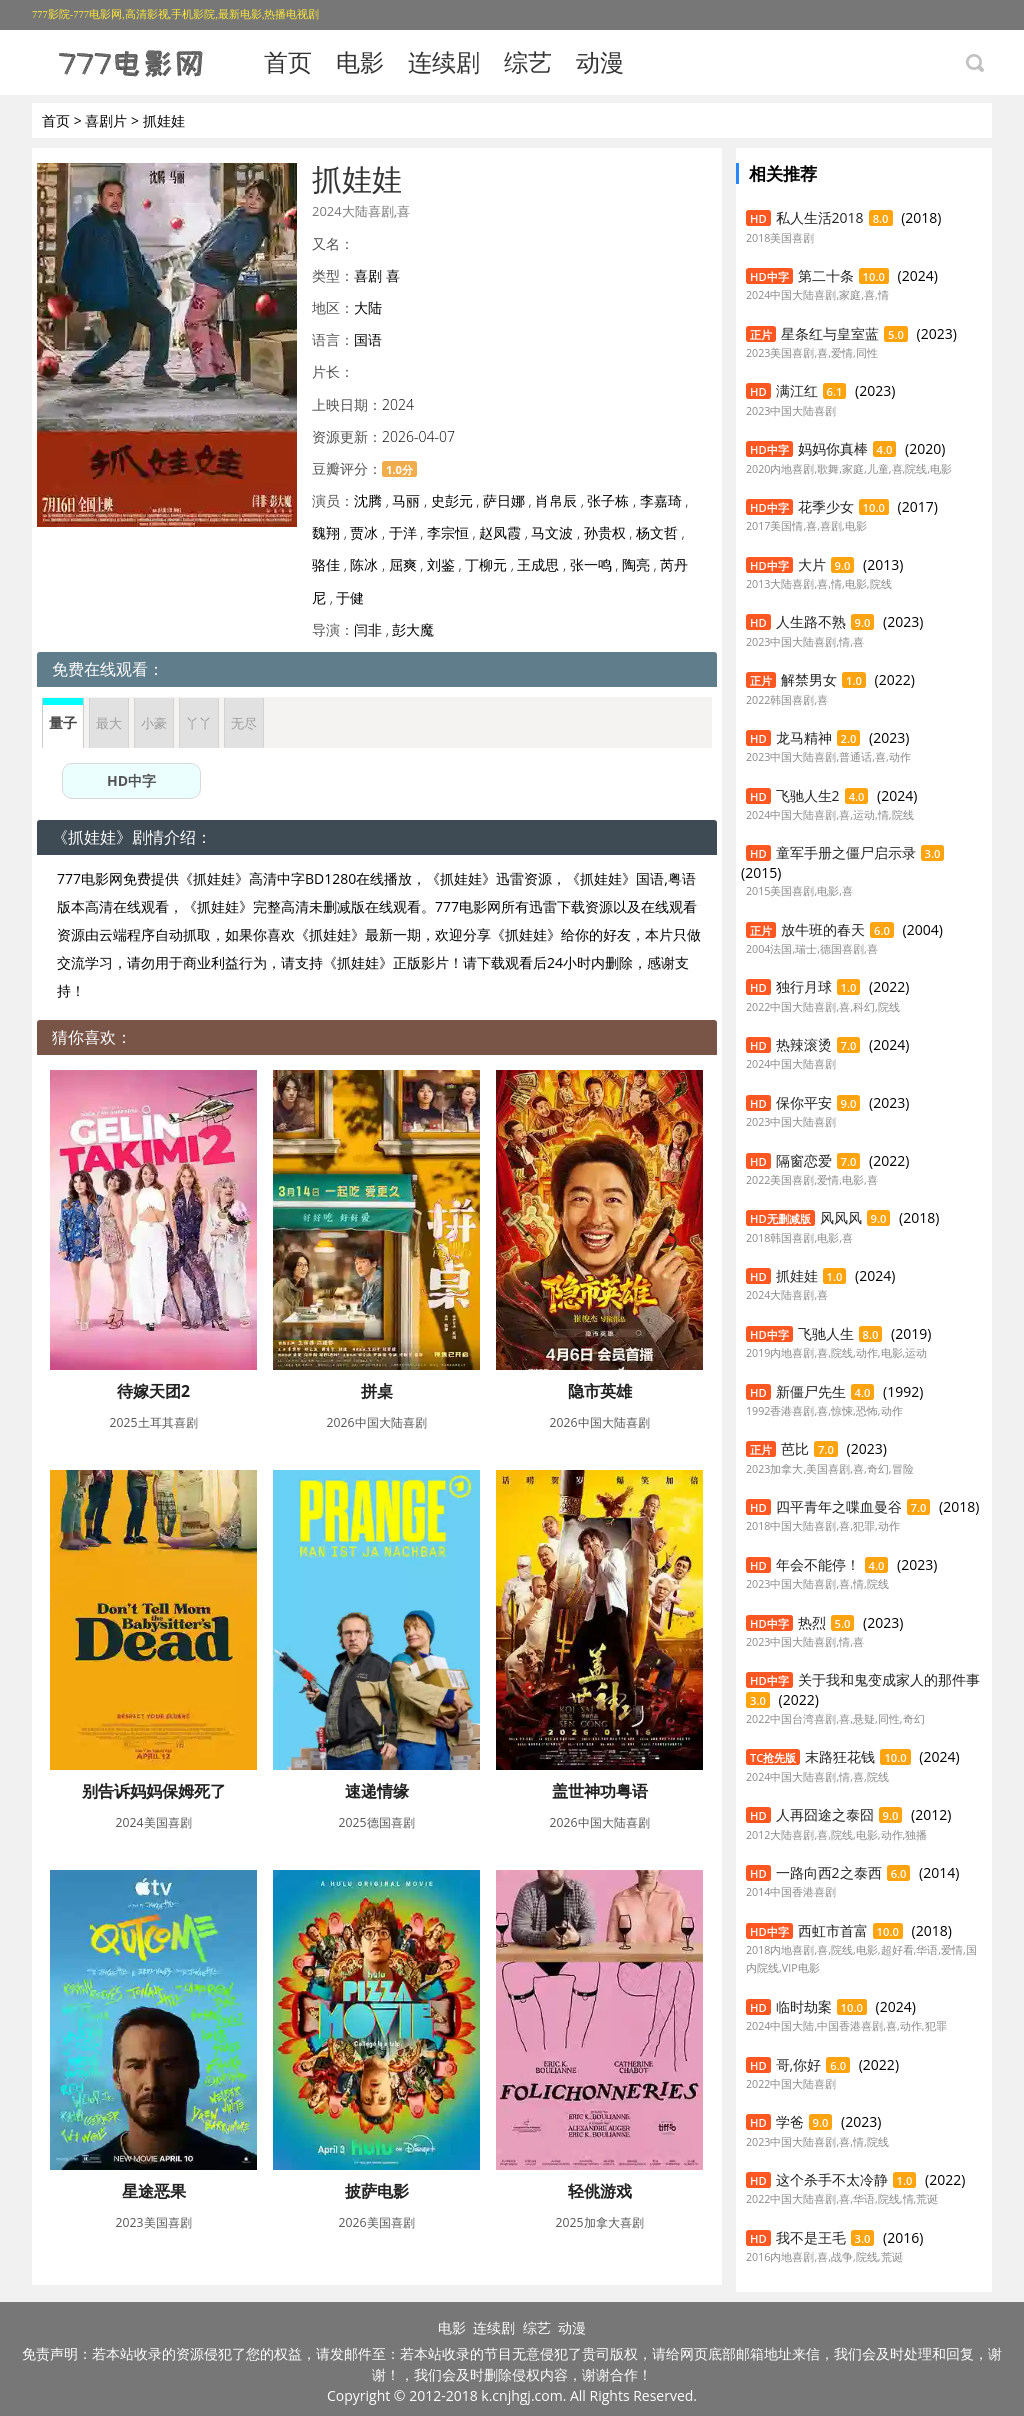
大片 (812, 564)
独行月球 (804, 986)
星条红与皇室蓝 (830, 333)
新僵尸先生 (811, 1391)
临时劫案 (804, 2006)
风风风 (841, 1217)
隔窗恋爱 (804, 1160)
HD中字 (131, 780)
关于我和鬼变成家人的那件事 (889, 1679)
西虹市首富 (833, 1930)
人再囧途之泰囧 (825, 1814)
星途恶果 (154, 2191)
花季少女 (826, 506)
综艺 (528, 61)
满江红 (797, 390)
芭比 (795, 1448)
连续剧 (444, 61)
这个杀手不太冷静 (832, 2179)
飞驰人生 (826, 1333)
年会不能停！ (818, 1564)
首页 (288, 61)
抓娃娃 (797, 1275)
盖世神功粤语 (600, 1791)
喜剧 (368, 275)
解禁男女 (809, 679)
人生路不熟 (811, 621)
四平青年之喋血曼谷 (839, 1506)
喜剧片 (106, 120)
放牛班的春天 (823, 929)
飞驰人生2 (808, 795)
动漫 (600, 61)
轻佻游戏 (600, 2191)
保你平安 (804, 1102)
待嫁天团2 (153, 1391)
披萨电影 (377, 2191)
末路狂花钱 (840, 1756)
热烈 (812, 1622)
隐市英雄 (600, 1391)
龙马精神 (804, 737)
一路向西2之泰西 (829, 1872)
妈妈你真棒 (833, 448)
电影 (360, 61)
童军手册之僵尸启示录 (846, 852)
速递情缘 (377, 1791)
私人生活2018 (820, 217)
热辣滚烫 (804, 1044)
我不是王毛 (811, 2237)
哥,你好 (799, 2064)
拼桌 (377, 1391)
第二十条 (826, 275)
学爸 (790, 2121)
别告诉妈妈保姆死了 (154, 1791)
